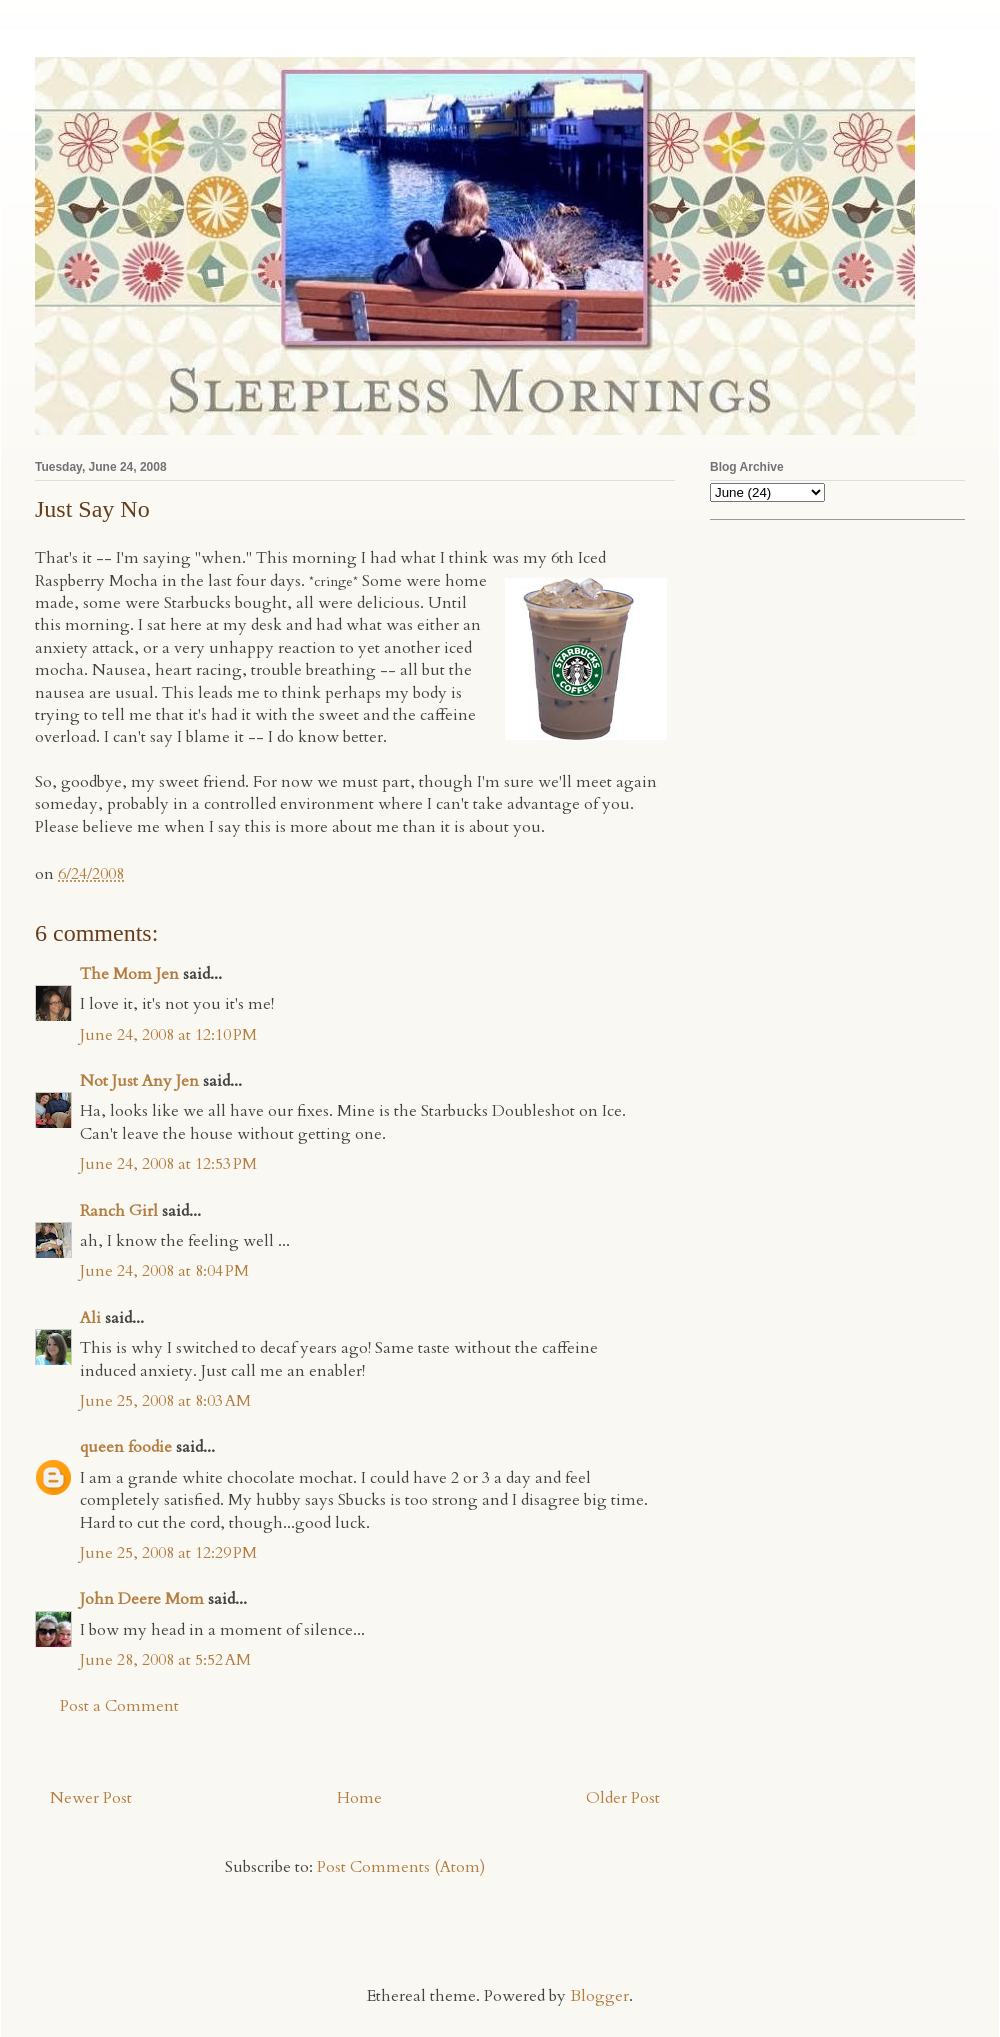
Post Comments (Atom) (401, 1867)
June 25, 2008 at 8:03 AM (165, 1401)
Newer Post (91, 1798)
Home (359, 1798)
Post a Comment (119, 1706)
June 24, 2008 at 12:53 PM (168, 1164)
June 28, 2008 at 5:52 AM (165, 1660)
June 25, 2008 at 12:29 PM (168, 1553)
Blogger (599, 1996)
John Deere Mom (142, 1599)
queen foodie (126, 1447)
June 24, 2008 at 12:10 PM (168, 1035)
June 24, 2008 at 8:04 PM (164, 1271)
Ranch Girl (119, 1211)
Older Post (623, 1798)
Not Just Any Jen (139, 1081)
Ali (90, 1318)
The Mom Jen (129, 974)
